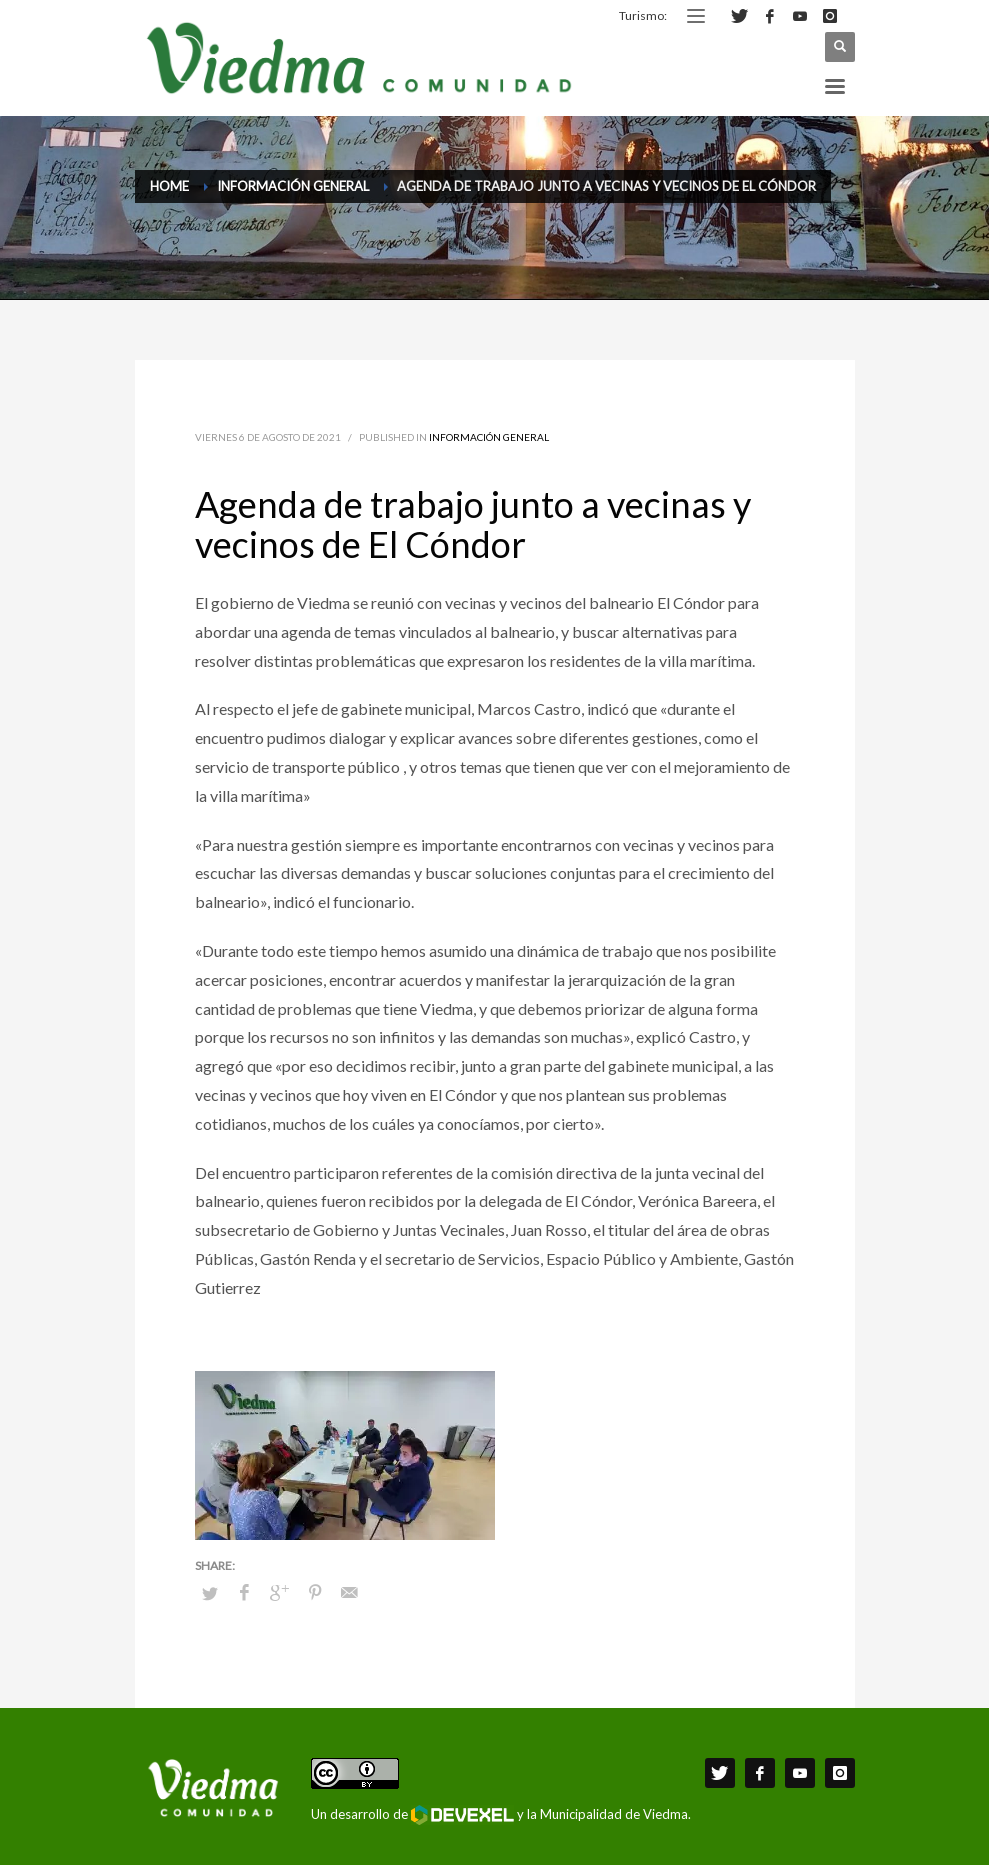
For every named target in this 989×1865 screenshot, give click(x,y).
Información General (489, 437)
